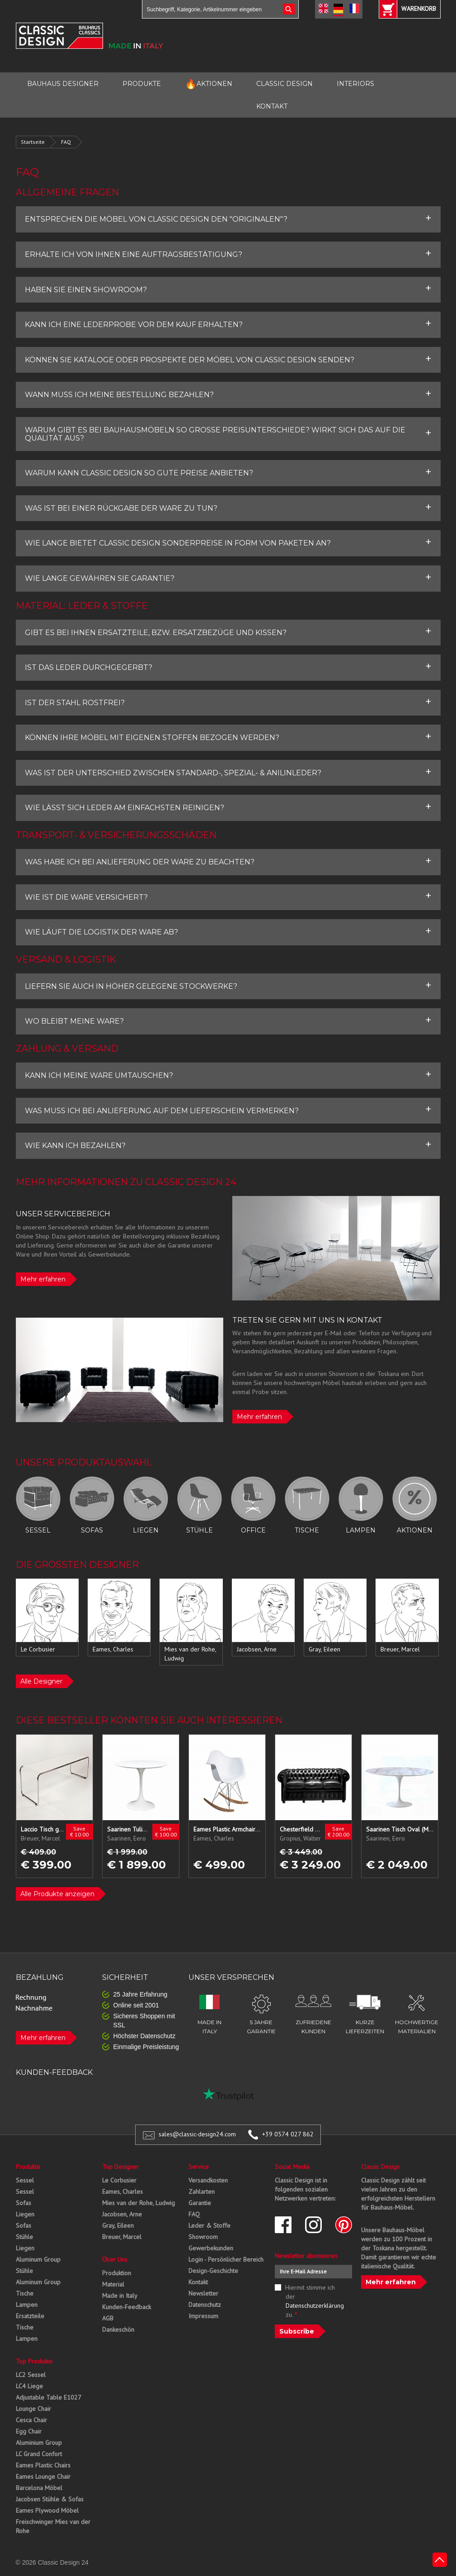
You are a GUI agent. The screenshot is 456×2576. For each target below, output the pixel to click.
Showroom (203, 2237)
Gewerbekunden (210, 2248)
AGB (107, 2318)
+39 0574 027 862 (288, 2134)
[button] (228, 219)
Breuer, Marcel (121, 2237)
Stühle (24, 2237)
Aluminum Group (38, 2259)
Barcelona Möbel (39, 2488)
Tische (24, 2293)
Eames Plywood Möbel (47, 2510)
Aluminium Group (39, 2442)
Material (113, 2284)
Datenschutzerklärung (315, 2305)
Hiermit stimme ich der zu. (313, 2301)
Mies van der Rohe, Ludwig (138, 2203)
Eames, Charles (122, 2191)
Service (198, 2167)
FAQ (66, 141)
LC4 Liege (29, 2386)
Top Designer (120, 2167)
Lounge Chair (33, 2409)
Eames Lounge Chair (43, 2476)
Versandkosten (208, 2180)
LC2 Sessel (31, 2375)
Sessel (25, 2180)
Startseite (33, 141)
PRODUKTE (141, 84)
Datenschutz (204, 2305)
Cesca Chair (31, 2420)
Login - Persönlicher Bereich (225, 2259)
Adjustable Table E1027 (48, 2397)
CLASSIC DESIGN (284, 84)
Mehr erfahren (43, 1279)
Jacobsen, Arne (122, 2214)
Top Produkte (34, 2361)
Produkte (28, 2167)
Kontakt (198, 2282)
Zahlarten (201, 2191)
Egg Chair (29, 2431)
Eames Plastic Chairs (43, 2465)
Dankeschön (118, 2329)
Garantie (199, 2203)
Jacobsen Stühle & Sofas (50, 2499)
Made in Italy (119, 2295)
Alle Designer (41, 1681)
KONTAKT (271, 106)
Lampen (27, 2305)
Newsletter (203, 2293)
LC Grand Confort (39, 2454)
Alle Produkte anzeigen (57, 1894)
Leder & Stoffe (209, 2225)
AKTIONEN (208, 84)
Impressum (203, 2316)
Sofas (23, 2203)
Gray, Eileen (118, 2225)
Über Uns (114, 2259)
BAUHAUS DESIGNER (63, 84)
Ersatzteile (30, 2316)
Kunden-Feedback (126, 2307)
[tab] (228, 219)
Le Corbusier (119, 2180)
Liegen (25, 2214)
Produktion (116, 2273)
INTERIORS (355, 84)
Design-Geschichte (213, 2271)
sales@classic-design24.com (197, 2134)
